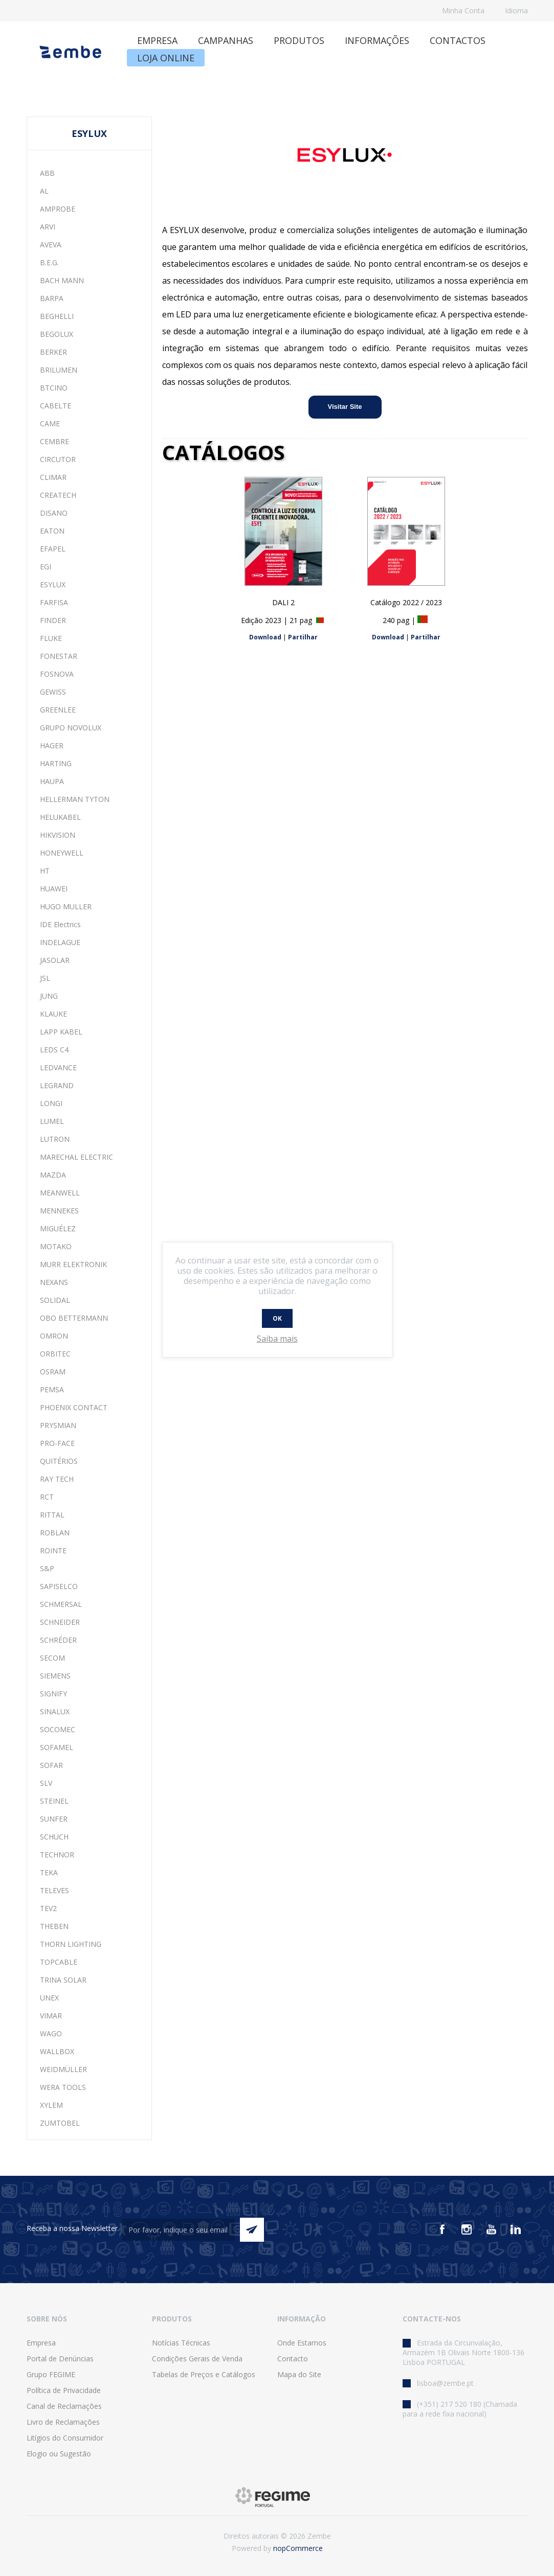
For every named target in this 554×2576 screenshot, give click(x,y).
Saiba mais (277, 1338)
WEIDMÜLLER (63, 2069)
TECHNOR (57, 1854)
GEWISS (53, 692)
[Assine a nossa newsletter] (178, 2230)
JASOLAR (55, 960)
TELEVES (54, 1890)
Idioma (516, 10)
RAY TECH (57, 1479)
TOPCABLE (58, 1962)
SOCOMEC (57, 1729)
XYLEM (51, 2105)
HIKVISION (57, 835)
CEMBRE (54, 441)
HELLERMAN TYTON (74, 799)
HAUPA (52, 781)
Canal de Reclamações (64, 2406)
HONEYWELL (61, 853)
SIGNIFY (53, 1693)
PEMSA (52, 1389)
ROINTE (53, 1550)
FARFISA (54, 602)
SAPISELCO (59, 1586)
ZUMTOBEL (60, 2123)
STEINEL (54, 1801)
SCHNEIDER (60, 1622)
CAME (50, 423)
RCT (47, 1497)
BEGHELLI (57, 316)
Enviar (252, 2230)
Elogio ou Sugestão (59, 2453)
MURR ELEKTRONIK (73, 1264)
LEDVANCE (58, 1067)
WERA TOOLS (63, 2087)
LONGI (51, 1103)
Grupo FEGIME (51, 2374)
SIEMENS (55, 1676)
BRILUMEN (58, 370)
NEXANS (54, 1282)
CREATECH (58, 495)
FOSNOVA (57, 674)
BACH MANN (62, 280)
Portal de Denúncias (60, 2358)
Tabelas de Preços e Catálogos (203, 2374)
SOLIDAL (55, 1300)
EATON (52, 531)
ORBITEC (55, 1354)
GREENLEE (58, 710)
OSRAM (52, 1371)
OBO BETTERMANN (74, 1318)
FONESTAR (58, 656)
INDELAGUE (60, 942)
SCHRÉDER (58, 1640)
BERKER (53, 352)
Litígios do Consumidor (65, 2438)
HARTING (56, 763)
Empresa (41, 2343)
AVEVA (50, 244)
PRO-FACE (57, 1443)
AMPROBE (57, 209)
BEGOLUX (56, 334)
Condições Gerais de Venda (197, 2358)
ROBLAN (55, 1532)
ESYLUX (52, 584)
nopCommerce (298, 2548)
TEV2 (48, 1908)
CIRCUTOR (58, 459)
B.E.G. (49, 262)
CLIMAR (53, 477)
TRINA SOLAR (63, 1980)
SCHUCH (54, 1837)
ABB (47, 173)
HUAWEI (54, 888)
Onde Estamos (301, 2343)
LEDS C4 (54, 1049)
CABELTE (55, 405)
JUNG (49, 996)
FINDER (53, 620)
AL (44, 191)
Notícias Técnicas (181, 2343)
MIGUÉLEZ (58, 1228)
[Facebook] (442, 2229)
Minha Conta (463, 10)
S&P (47, 1568)
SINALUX (55, 1711)
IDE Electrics (60, 924)
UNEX (49, 1998)
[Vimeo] (515, 2229)
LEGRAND (57, 1085)
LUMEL (52, 1121)
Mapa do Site (299, 2374)
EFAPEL (52, 549)
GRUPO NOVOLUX (70, 727)
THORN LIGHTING (70, 1944)
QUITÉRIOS (59, 1461)
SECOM (52, 1658)
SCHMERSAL (61, 1604)
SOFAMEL (56, 1747)
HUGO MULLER (66, 906)
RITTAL (52, 1515)
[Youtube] (491, 2229)
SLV (46, 1783)
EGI (45, 566)
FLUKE (51, 638)
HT (45, 871)
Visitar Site (345, 406)
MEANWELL (60, 1193)
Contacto (292, 2358)
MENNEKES (59, 1210)
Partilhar (303, 637)
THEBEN (54, 1926)
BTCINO (54, 388)
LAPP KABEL (61, 1032)
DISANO (54, 513)
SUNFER (54, 1819)
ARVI (47, 227)
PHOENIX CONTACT (73, 1407)
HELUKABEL (60, 817)
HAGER (51, 745)
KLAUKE (53, 1014)
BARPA (51, 298)
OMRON (54, 1336)
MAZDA (53, 1175)
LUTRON (55, 1139)
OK (277, 1318)
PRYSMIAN (58, 1425)
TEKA (49, 1872)
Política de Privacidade (64, 2390)
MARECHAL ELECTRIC (76, 1157)
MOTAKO (56, 1246)
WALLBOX (57, 2051)
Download (265, 637)
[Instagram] (466, 2229)
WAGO (51, 2033)
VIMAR (51, 2015)
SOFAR (51, 1765)
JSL (45, 978)
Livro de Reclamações (63, 2422)
